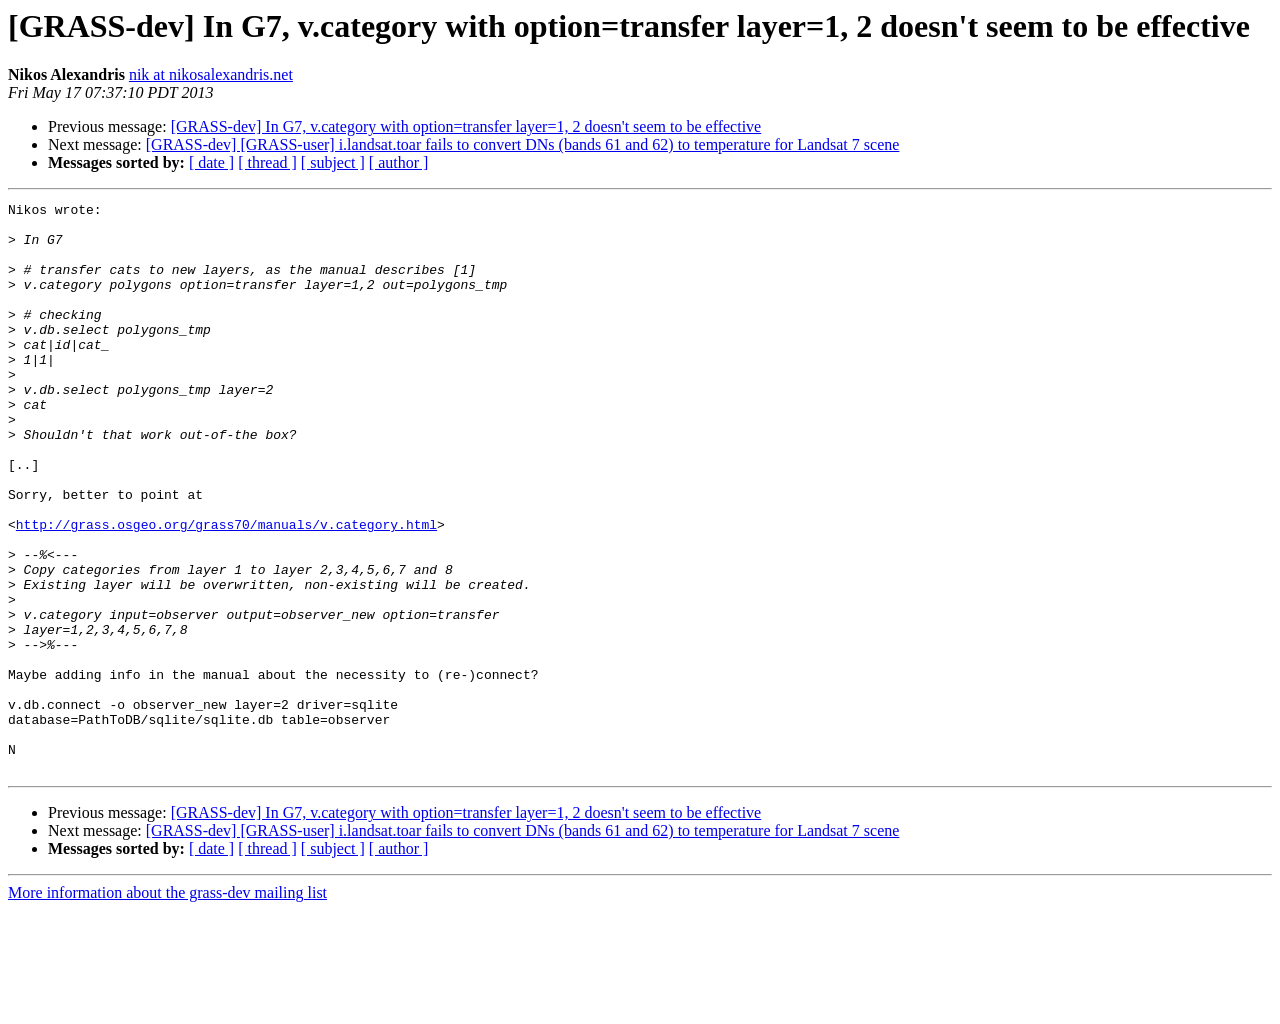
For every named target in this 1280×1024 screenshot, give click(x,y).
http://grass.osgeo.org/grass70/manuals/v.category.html (226, 590)
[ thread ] (267, 162)
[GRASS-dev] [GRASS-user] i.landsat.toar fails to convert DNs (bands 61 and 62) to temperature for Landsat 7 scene (523, 144)
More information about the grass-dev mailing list (167, 1006)
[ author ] (399, 162)
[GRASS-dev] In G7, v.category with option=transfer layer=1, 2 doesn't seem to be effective (466, 126)
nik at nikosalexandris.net (211, 74)
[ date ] (211, 162)
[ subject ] (333, 162)
